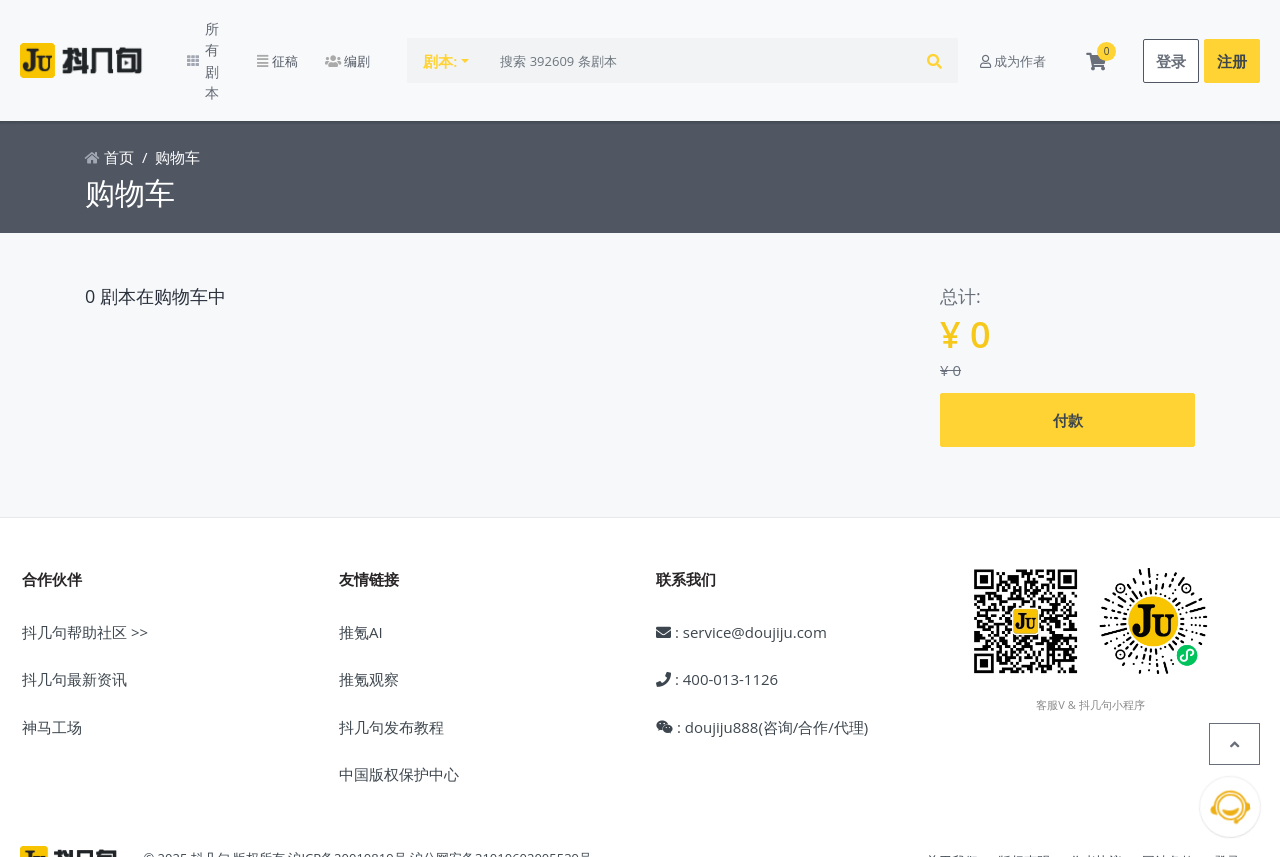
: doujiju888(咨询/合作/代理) (762, 671)
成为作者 (1013, 33)
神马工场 (52, 671)
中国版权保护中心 (399, 718)
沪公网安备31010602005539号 (501, 802)
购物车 (177, 102)
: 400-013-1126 (717, 623)
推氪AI (361, 576)
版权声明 (1024, 805)
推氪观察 (369, 623)
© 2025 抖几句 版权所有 (214, 802)
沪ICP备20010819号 (347, 802)
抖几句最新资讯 (74, 623)
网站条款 (1168, 805)
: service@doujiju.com (741, 576)
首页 (109, 102)
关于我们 (952, 805)
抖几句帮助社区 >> (85, 576)
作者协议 (1096, 805)
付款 (1068, 364)
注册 (1232, 33)
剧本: (475, 33)
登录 (1171, 33)
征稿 (311, 33)
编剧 (381, 33)
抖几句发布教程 (391, 671)
